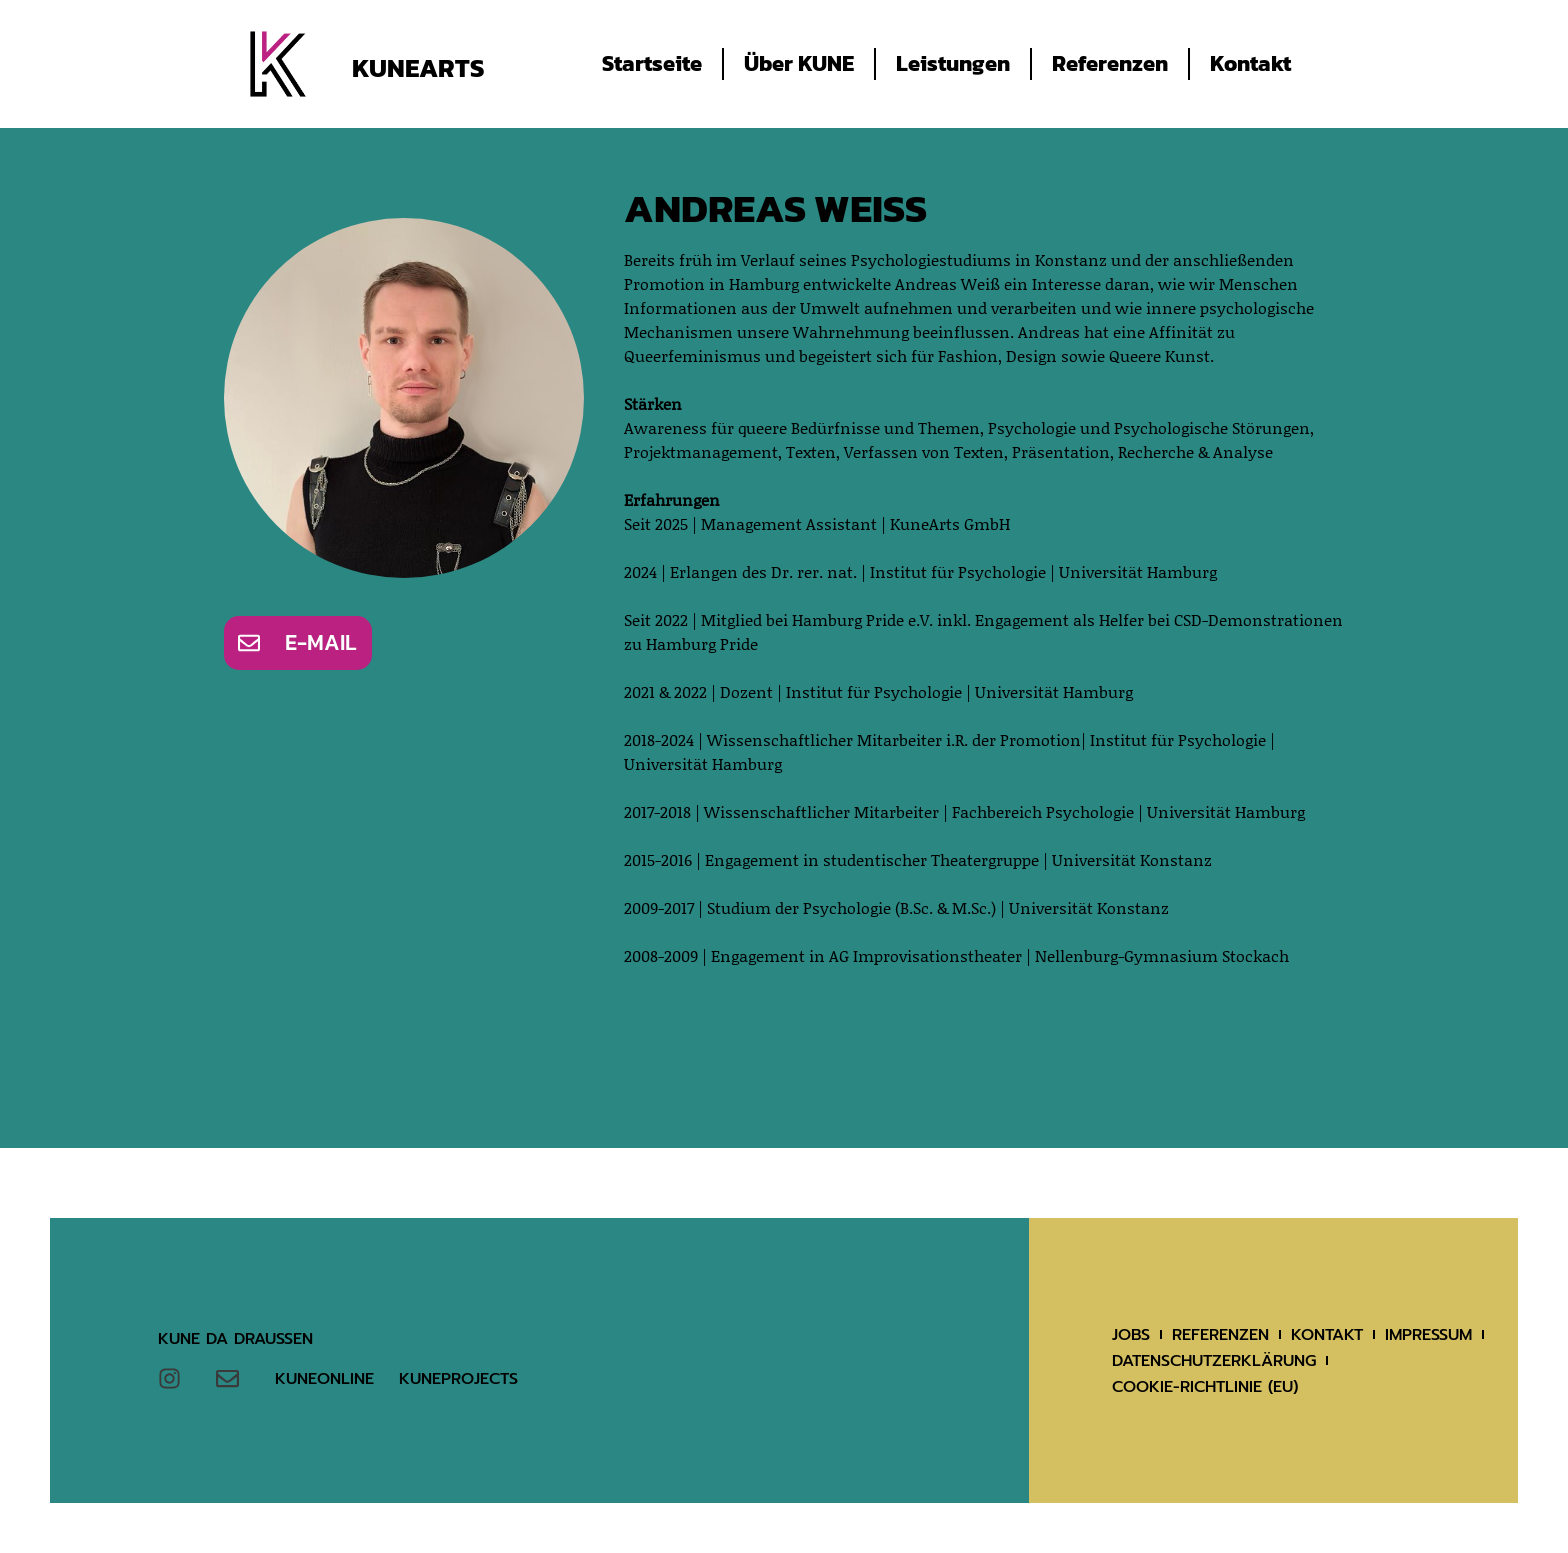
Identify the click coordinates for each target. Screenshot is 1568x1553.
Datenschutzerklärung (1214, 1361)
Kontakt (1250, 63)
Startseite (652, 63)
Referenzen (1110, 63)
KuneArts (418, 67)
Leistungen (953, 63)
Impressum (1428, 1335)
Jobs (1131, 1335)
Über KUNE (799, 63)
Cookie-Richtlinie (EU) (1205, 1387)
